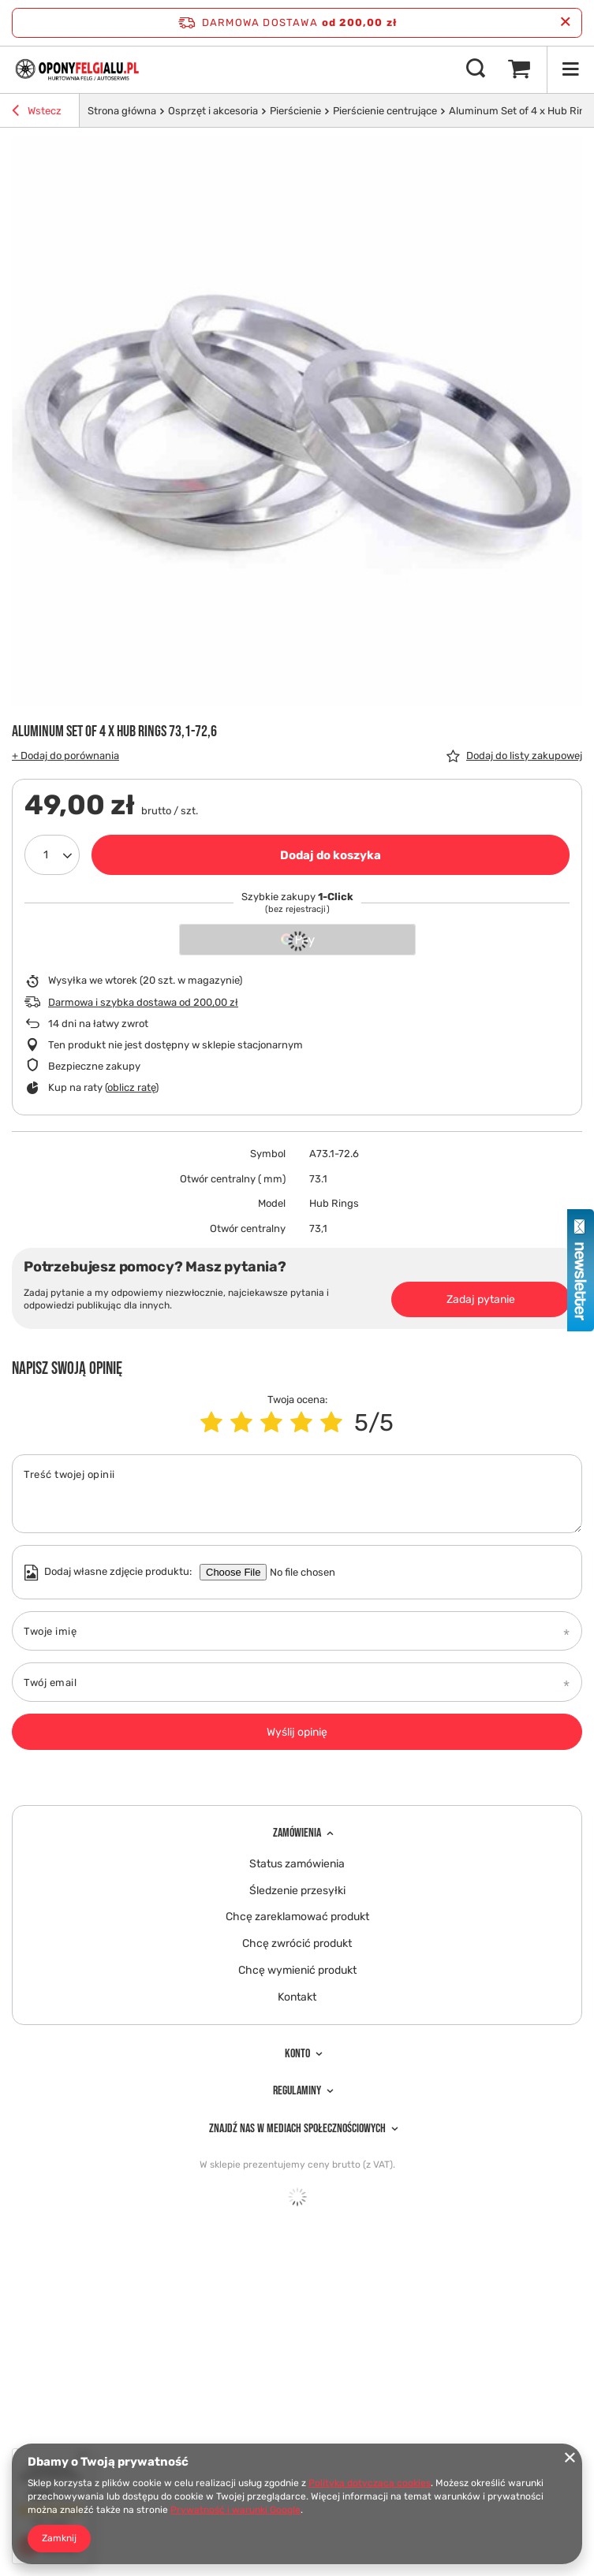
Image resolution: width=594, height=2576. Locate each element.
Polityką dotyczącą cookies (369, 2483)
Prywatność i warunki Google (235, 2509)
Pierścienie (295, 111)
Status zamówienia (297, 1864)
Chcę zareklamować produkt (297, 1917)
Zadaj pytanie (480, 1299)
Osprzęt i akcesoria (213, 111)
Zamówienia (297, 1833)
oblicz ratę (131, 1087)
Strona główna (122, 111)
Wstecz (37, 113)
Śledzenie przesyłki (297, 1891)
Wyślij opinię (297, 1732)
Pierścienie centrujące (385, 111)
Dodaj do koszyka (330, 855)
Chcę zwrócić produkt (297, 1944)
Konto (297, 2053)
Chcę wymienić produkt (297, 1970)
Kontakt (297, 1997)
